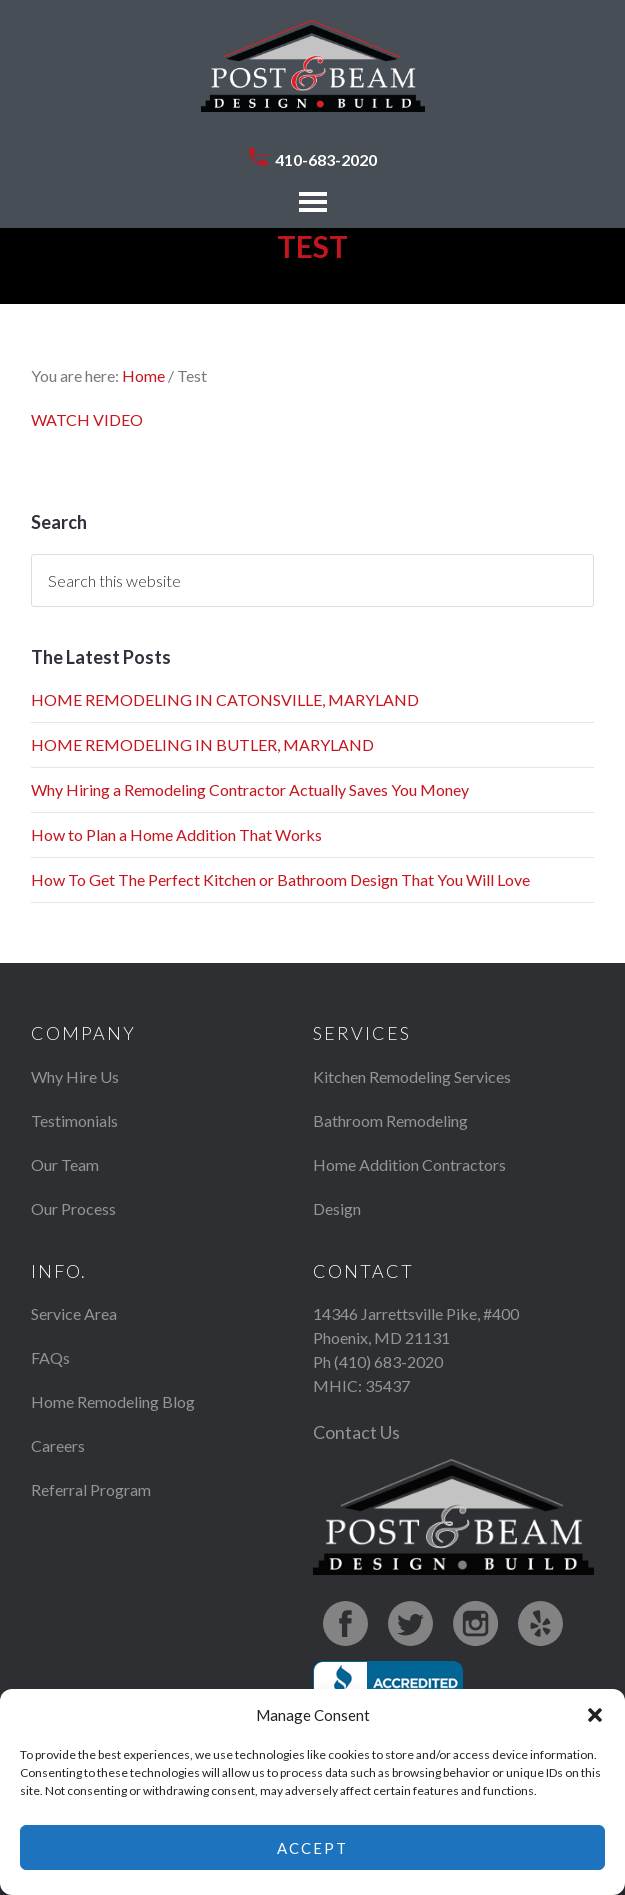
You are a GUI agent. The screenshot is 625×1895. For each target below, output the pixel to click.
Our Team (65, 1164)
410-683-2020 (326, 159)
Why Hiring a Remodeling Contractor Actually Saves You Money (250, 789)
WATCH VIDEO (87, 419)
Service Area (74, 1313)
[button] (595, 1715)
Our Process (73, 1208)
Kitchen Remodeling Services (412, 1076)
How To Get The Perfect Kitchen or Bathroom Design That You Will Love (280, 879)
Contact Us (356, 1432)
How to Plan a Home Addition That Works (176, 834)
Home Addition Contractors (409, 1164)
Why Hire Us (75, 1076)
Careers (58, 1445)
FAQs (50, 1357)
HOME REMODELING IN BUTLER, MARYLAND (202, 744)
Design (337, 1208)
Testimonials (74, 1120)
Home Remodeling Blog (113, 1401)
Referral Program (91, 1489)
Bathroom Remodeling (390, 1120)
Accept (312, 1848)
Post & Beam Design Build (313, 76)
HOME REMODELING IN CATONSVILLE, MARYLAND (225, 699)
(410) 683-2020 (388, 1361)
